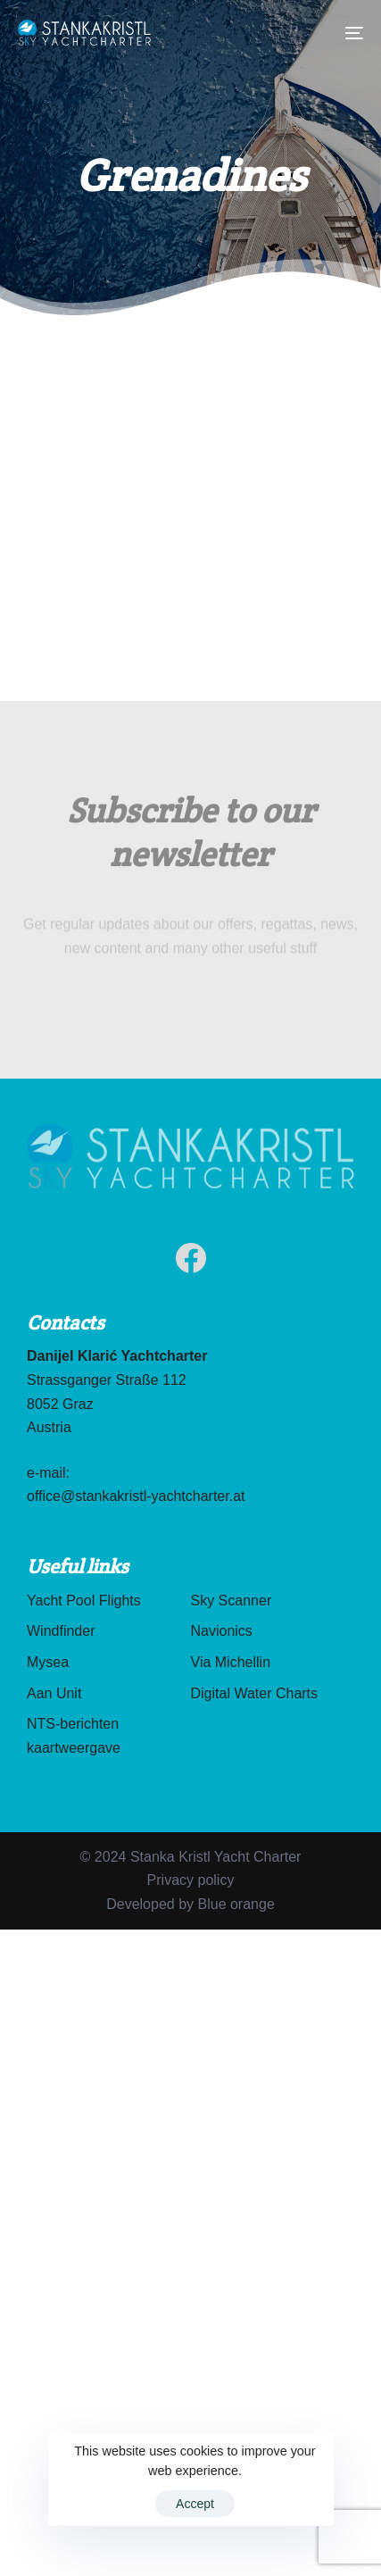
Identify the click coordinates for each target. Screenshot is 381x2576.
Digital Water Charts (255, 1693)
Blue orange (236, 1904)
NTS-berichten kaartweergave (73, 1735)
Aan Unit (54, 1693)
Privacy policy (191, 1880)
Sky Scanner (231, 1600)
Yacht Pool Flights (84, 1600)
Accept (195, 2504)
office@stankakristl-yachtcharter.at (136, 1496)
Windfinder (61, 1630)
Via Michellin (231, 1662)
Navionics (222, 1630)
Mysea (48, 1662)
